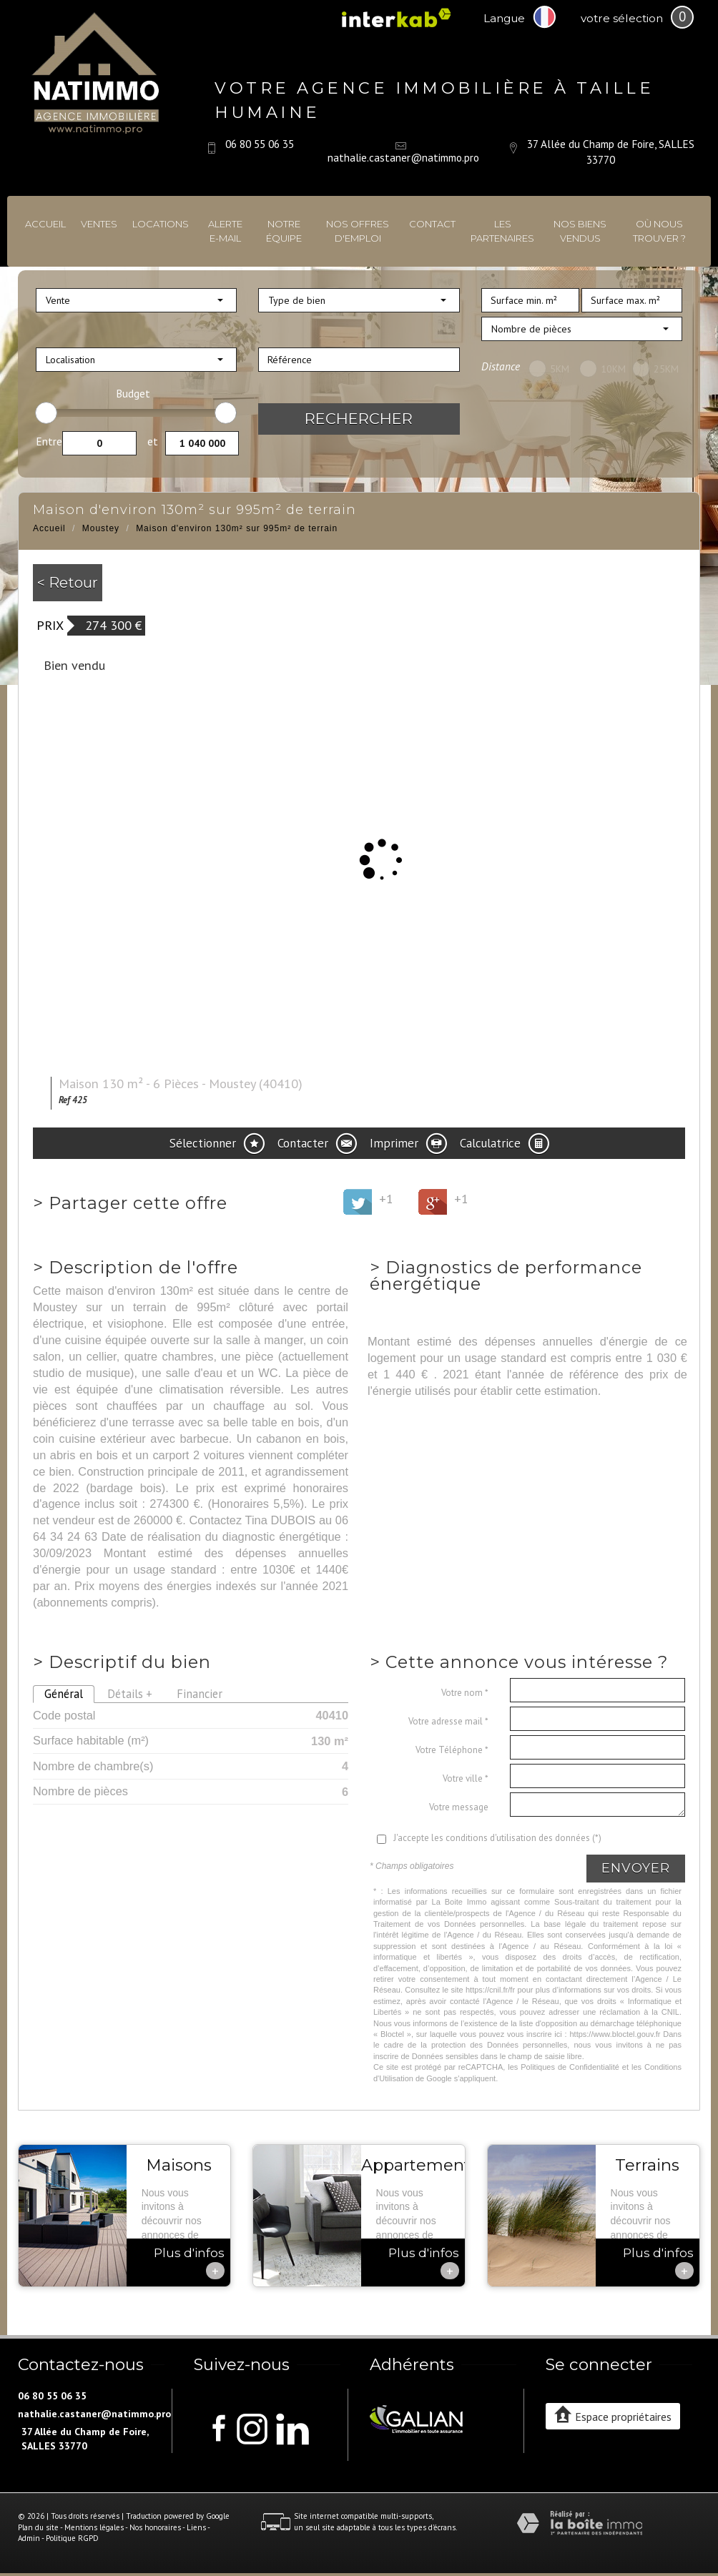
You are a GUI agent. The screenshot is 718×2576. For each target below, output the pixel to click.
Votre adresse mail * (448, 1721)
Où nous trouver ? (659, 231)
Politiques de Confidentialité (570, 2067)
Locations (160, 224)
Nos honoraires (155, 2527)
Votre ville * (465, 1778)
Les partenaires (502, 231)
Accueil (45, 224)
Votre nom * (464, 1693)
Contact (432, 224)
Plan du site (38, 2527)
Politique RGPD (72, 2538)
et (152, 441)
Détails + (129, 1694)
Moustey (100, 528)
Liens (196, 2527)
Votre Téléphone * (451, 1750)
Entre (49, 441)
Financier (199, 1694)
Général (63, 1694)
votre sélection (622, 18)
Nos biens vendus (580, 231)
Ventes (99, 224)
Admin (29, 2538)
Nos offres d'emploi (357, 231)
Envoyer (635, 1868)
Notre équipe (284, 231)
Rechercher (359, 419)
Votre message (458, 1807)
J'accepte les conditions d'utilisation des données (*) (497, 1838)
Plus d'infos (189, 2262)
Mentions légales (94, 2527)
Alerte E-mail (225, 231)
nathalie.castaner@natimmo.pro (403, 157)
